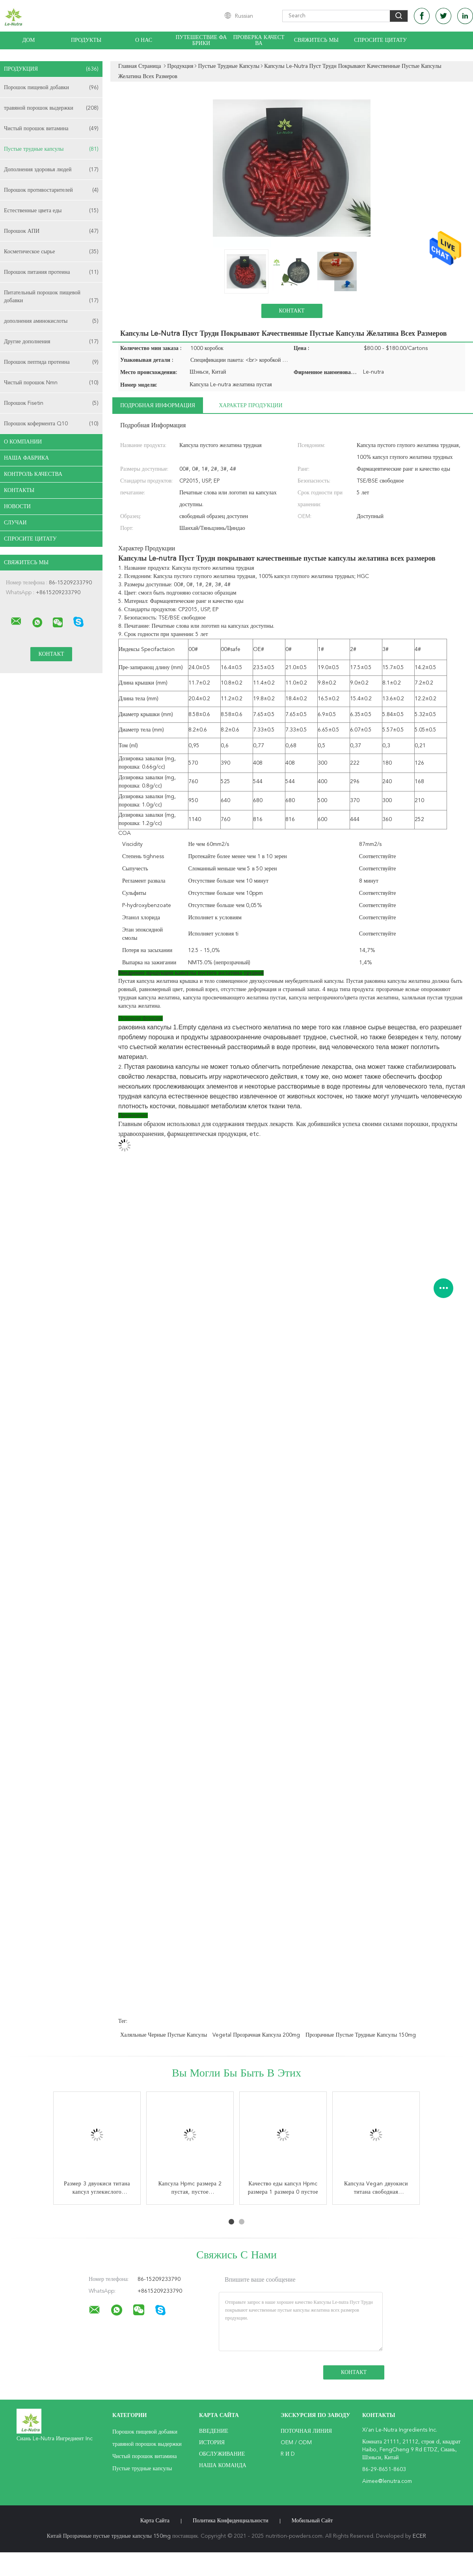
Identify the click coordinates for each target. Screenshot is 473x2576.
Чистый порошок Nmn (51, 383)
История (212, 2442)
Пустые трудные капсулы (51, 149)
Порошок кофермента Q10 (51, 424)
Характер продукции (250, 405)
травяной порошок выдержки (51, 108)
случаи (15, 523)
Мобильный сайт (312, 2521)
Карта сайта (154, 2521)
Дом (28, 40)
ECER (419, 2536)
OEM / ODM (296, 2442)
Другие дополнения (51, 342)
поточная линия (306, 2431)
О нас (143, 40)
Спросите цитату (380, 40)
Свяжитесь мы (316, 40)
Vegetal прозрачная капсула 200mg (256, 2035)
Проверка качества (258, 40)
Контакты (19, 490)
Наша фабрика (26, 458)
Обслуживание (222, 2454)
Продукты (86, 40)
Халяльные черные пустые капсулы (163, 2035)
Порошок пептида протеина (51, 362)
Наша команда (222, 2465)
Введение (213, 2431)
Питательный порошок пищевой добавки (51, 297)
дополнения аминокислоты (51, 321)
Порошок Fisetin (51, 403)
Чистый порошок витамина (51, 129)
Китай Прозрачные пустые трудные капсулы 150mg (109, 2536)
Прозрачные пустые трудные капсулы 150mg (360, 2035)
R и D (288, 2454)
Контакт (291, 311)
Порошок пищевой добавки (51, 88)
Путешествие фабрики (201, 40)
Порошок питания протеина (51, 272)
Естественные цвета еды (51, 211)
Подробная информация (157, 405)
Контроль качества (33, 474)
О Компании (23, 442)
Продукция (51, 69)
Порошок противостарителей (51, 190)
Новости (17, 506)
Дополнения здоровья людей (51, 170)
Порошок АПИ (51, 231)
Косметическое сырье (51, 252)
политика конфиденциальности (230, 2521)
